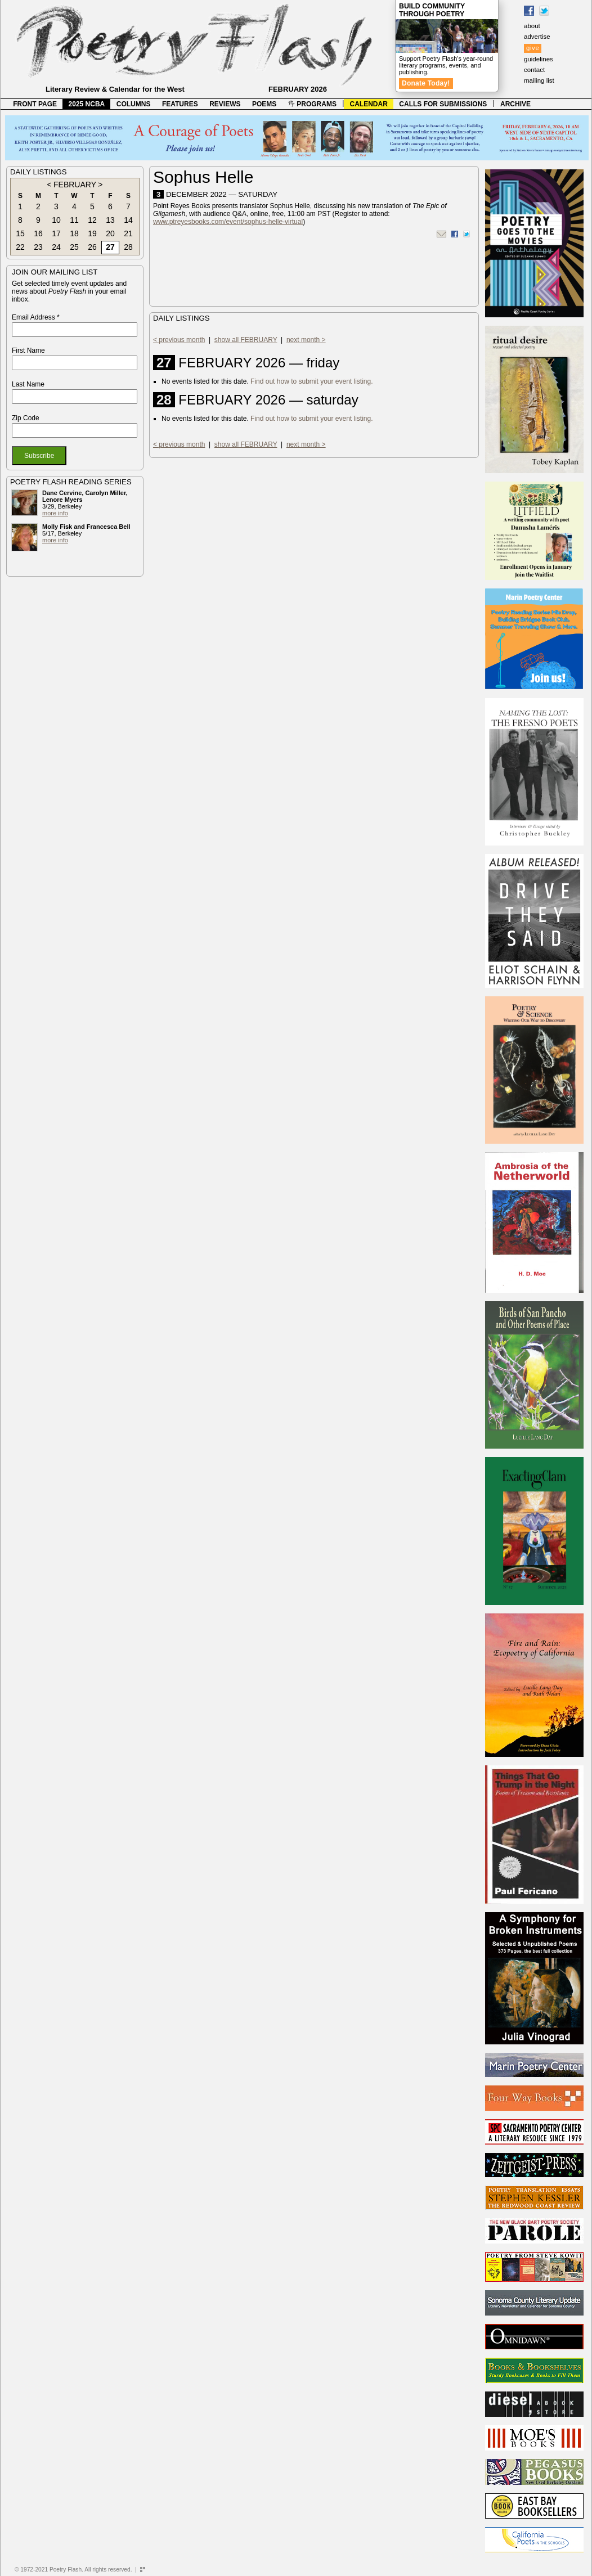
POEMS (264, 104)
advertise (537, 36)
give (532, 47)
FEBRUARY (74, 184)
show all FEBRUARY (245, 340)
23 (38, 246)
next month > (306, 340)
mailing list (539, 80)
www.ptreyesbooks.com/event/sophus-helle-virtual (228, 222)
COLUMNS (133, 104)
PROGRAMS (312, 104)
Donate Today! (426, 83)
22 (20, 246)
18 (74, 233)
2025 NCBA (87, 104)
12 (92, 219)
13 (110, 219)
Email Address (36, 317)
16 (38, 233)
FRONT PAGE (35, 104)
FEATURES (180, 104)
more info (55, 513)
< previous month (179, 340)
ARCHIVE (515, 104)
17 (56, 233)
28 (128, 246)
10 (56, 219)
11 (74, 219)
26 (92, 246)
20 (110, 233)
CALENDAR (369, 104)
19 (92, 233)
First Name (28, 350)
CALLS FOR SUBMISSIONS (443, 104)
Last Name (28, 384)
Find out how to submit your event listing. (311, 381)
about (532, 26)
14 (128, 219)
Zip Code (25, 418)
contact (534, 69)
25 (74, 246)
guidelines (538, 59)
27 (110, 246)
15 (20, 233)
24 (56, 246)
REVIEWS (224, 104)
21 (128, 233)
